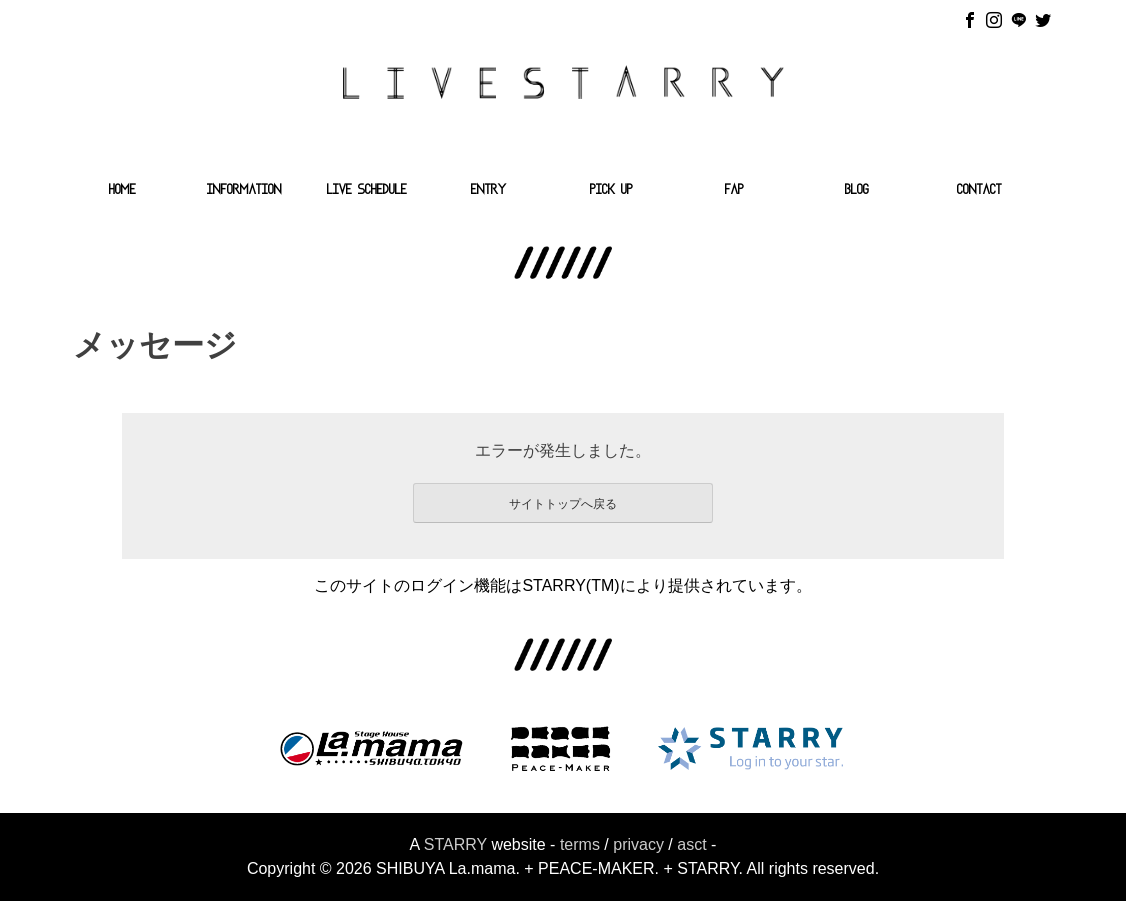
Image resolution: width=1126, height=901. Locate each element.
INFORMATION (244, 191)
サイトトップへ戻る (563, 504)
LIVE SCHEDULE (367, 191)
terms (580, 844)
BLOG (857, 191)
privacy (638, 844)
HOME (122, 191)
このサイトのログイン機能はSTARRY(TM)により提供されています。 (562, 585)
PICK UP (611, 191)
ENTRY (489, 191)
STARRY (455, 844)
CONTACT (979, 191)
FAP (734, 191)
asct (691, 844)
